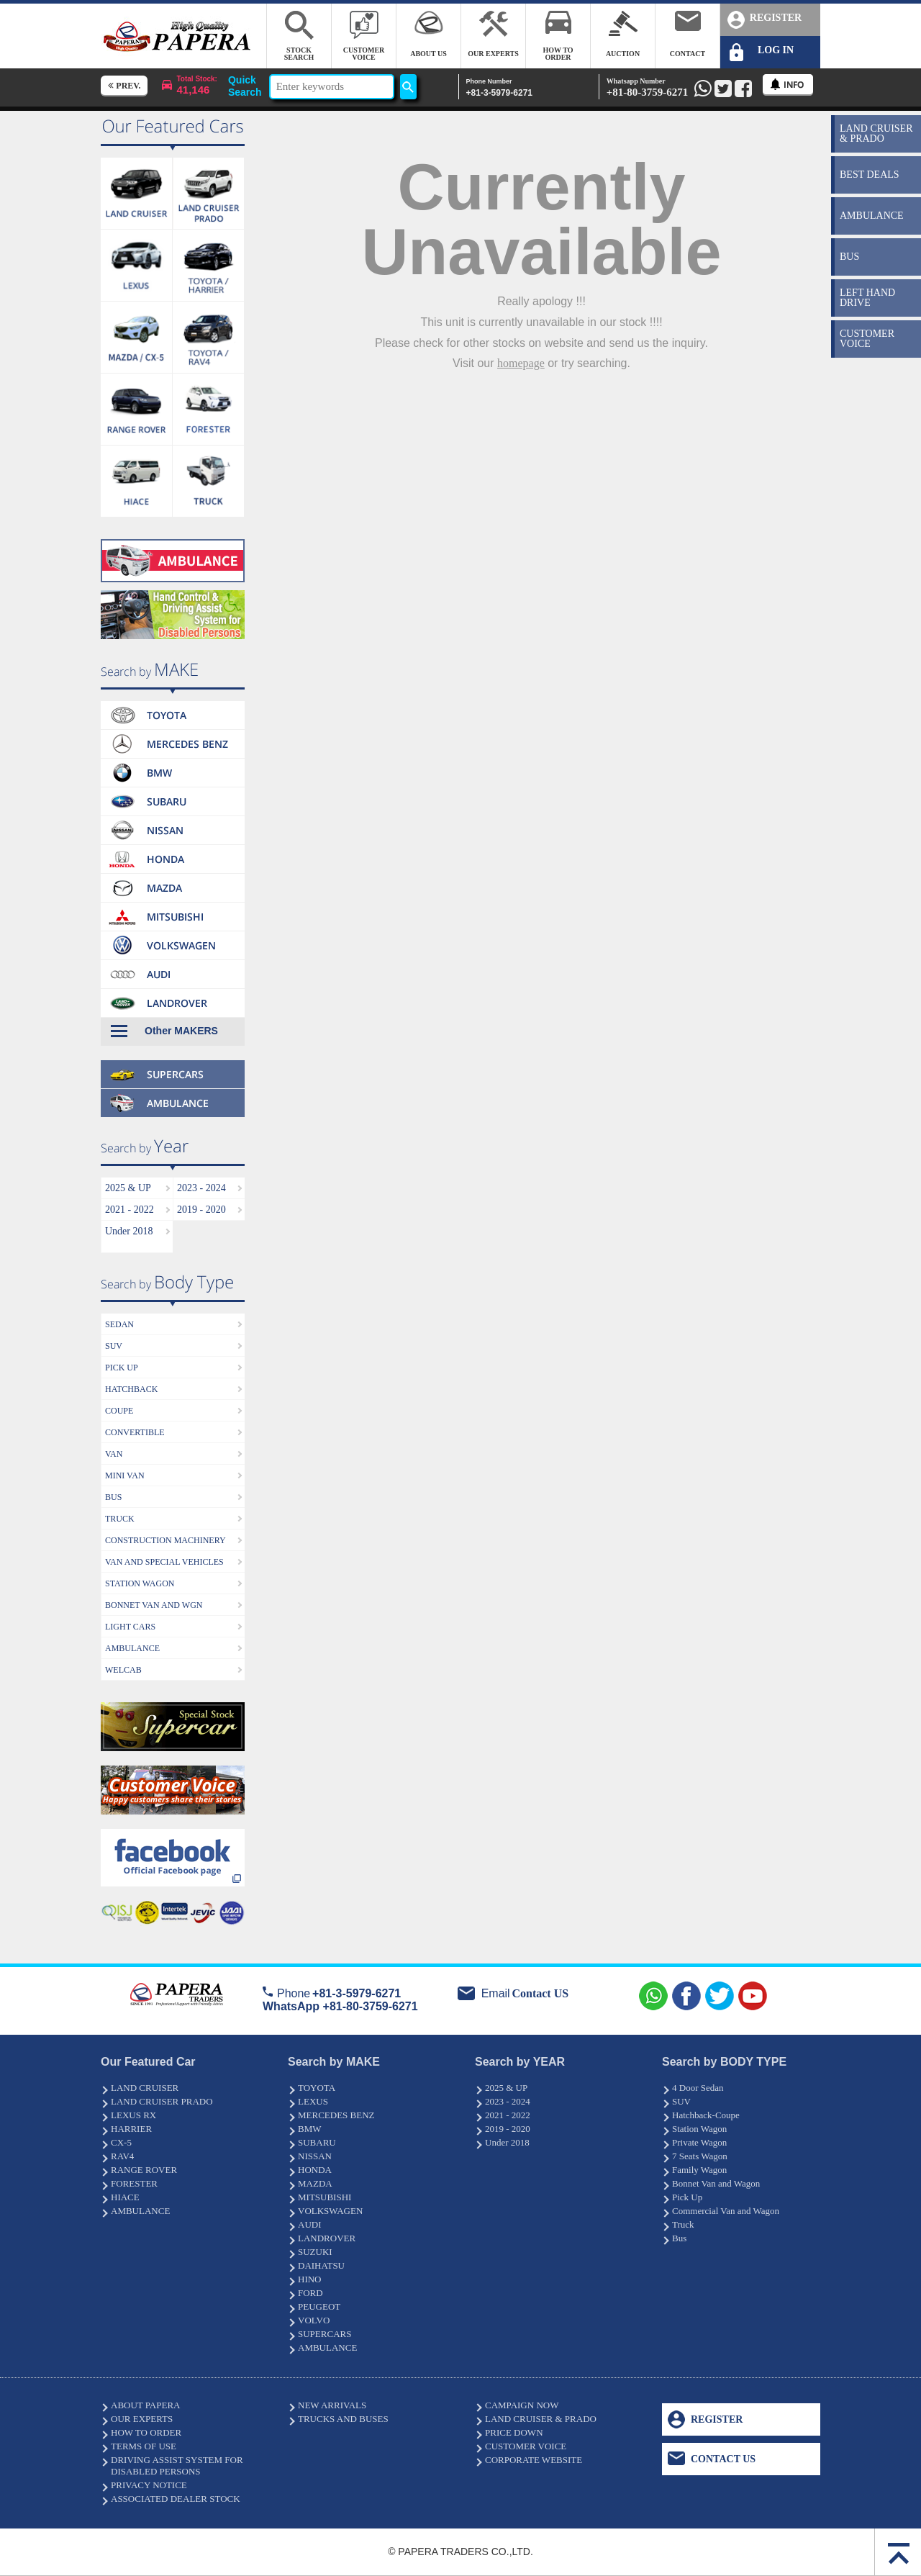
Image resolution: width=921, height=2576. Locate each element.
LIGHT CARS (130, 1627)
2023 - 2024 (201, 1188)
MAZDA (315, 2183)
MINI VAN (125, 1475)
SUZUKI (315, 2251)
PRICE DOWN (514, 2432)
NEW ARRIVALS (332, 2405)
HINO (310, 2279)
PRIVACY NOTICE (149, 2485)
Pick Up (687, 2197)
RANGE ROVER (144, 2169)
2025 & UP (128, 1188)
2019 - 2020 (201, 1209)
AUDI (310, 2224)
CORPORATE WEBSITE (533, 2459)
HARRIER (131, 2128)
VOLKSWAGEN (330, 2210)
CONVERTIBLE (135, 1432)
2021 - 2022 (129, 1209)
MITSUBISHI (324, 2197)
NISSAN (315, 2156)
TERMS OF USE (143, 2446)
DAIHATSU (321, 2265)
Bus (679, 2238)
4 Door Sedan (698, 2087)
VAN (113, 1454)
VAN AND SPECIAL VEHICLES (164, 1562)
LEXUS (313, 2101)
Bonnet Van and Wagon (716, 2183)
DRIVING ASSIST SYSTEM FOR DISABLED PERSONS (177, 2465)
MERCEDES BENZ (336, 2115)
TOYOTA (316, 2087)
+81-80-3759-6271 (648, 87)
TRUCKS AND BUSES (343, 2418)
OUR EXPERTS (142, 2418)
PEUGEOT (319, 2306)
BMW (310, 2128)
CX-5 (121, 2142)
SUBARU (317, 2142)
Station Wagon (699, 2128)
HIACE (125, 2197)
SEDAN (119, 1324)
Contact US (540, 1993)
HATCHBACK (131, 1389)
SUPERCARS (324, 2333)
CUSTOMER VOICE (525, 2446)
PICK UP (121, 1367)
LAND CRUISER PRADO (162, 2101)
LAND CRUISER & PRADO (540, 2418)
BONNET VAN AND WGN (153, 1605)
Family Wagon (699, 2169)
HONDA (315, 2169)
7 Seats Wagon (699, 2156)
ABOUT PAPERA (145, 2405)
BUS (113, 1497)
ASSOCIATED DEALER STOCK (175, 2498)
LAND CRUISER (144, 2087)
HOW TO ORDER (146, 2432)
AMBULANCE (132, 1648)
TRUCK (120, 1519)
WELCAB (123, 1670)
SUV (113, 1346)
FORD (310, 2292)
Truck (683, 2224)
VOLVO (314, 2320)
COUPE (119, 1411)
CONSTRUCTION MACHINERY (165, 1540)
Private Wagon (699, 2142)
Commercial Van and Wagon (725, 2210)
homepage (521, 363)
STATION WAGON (139, 1583)
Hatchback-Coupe (706, 2115)
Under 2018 (129, 1231)
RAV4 (122, 2156)
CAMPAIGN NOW (521, 2405)
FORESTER (134, 2183)
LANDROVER (326, 2238)
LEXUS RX (133, 2115)
